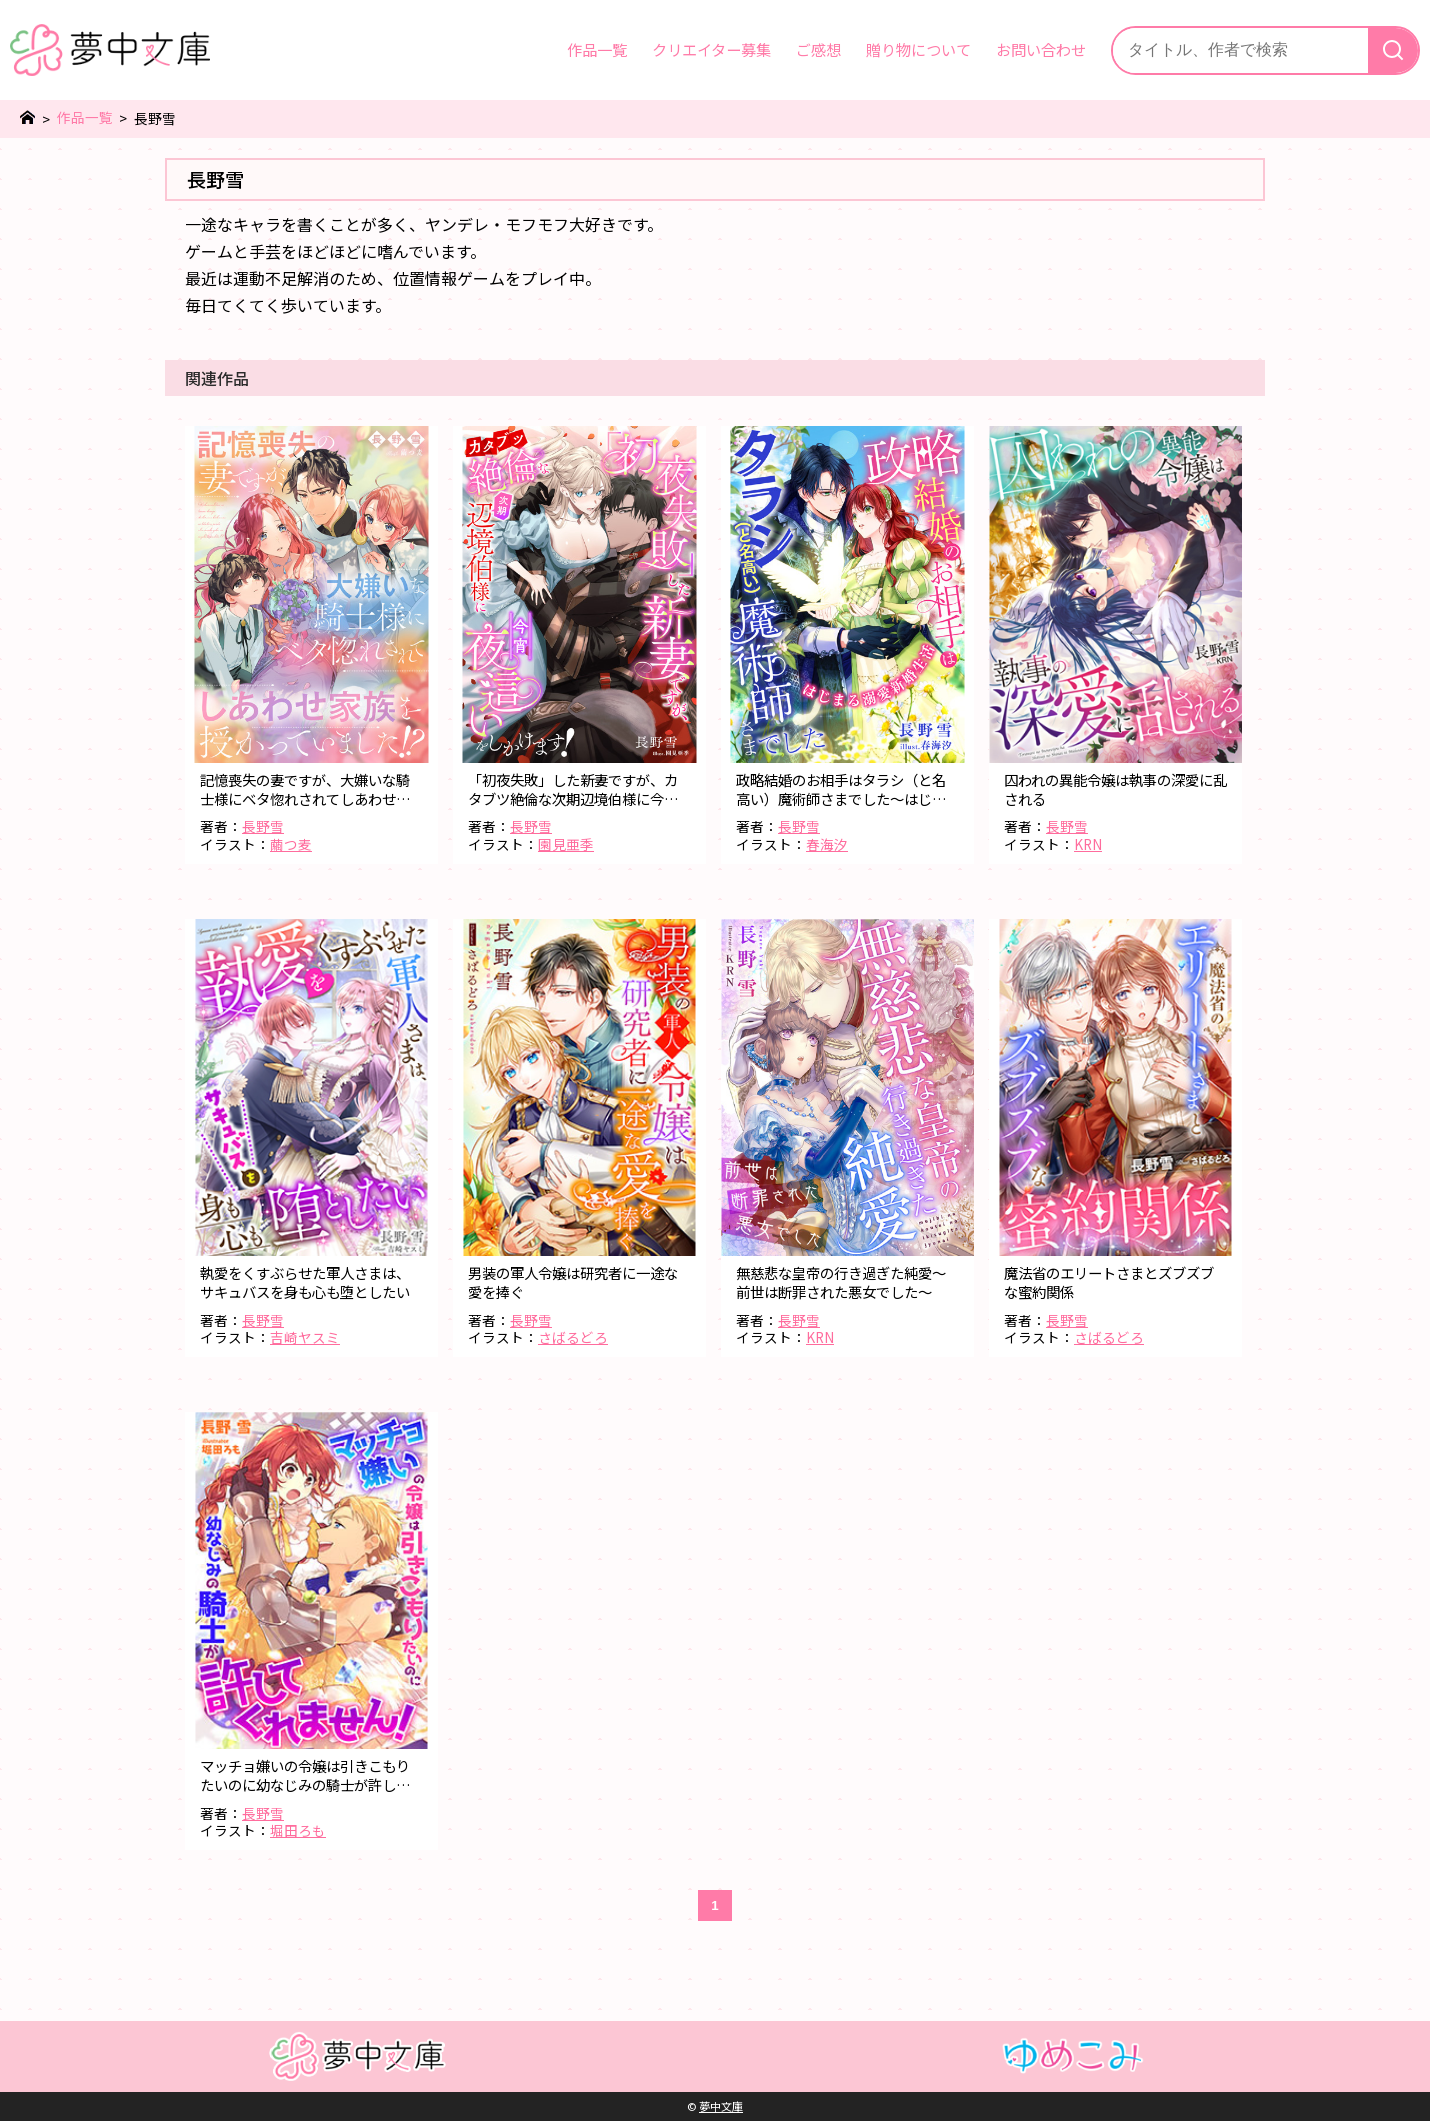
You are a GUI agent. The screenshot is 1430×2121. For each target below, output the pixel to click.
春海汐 (827, 844)
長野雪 (263, 826)
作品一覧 (597, 49)
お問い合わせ (1041, 49)
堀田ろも (298, 1830)
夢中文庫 (721, 2106)
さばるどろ (573, 1337)
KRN (1088, 844)
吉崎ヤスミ (305, 1337)
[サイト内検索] (1240, 50)
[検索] (1393, 50)
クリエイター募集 (711, 49)
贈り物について (918, 49)
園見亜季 (566, 844)
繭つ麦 (291, 844)
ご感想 (818, 49)
